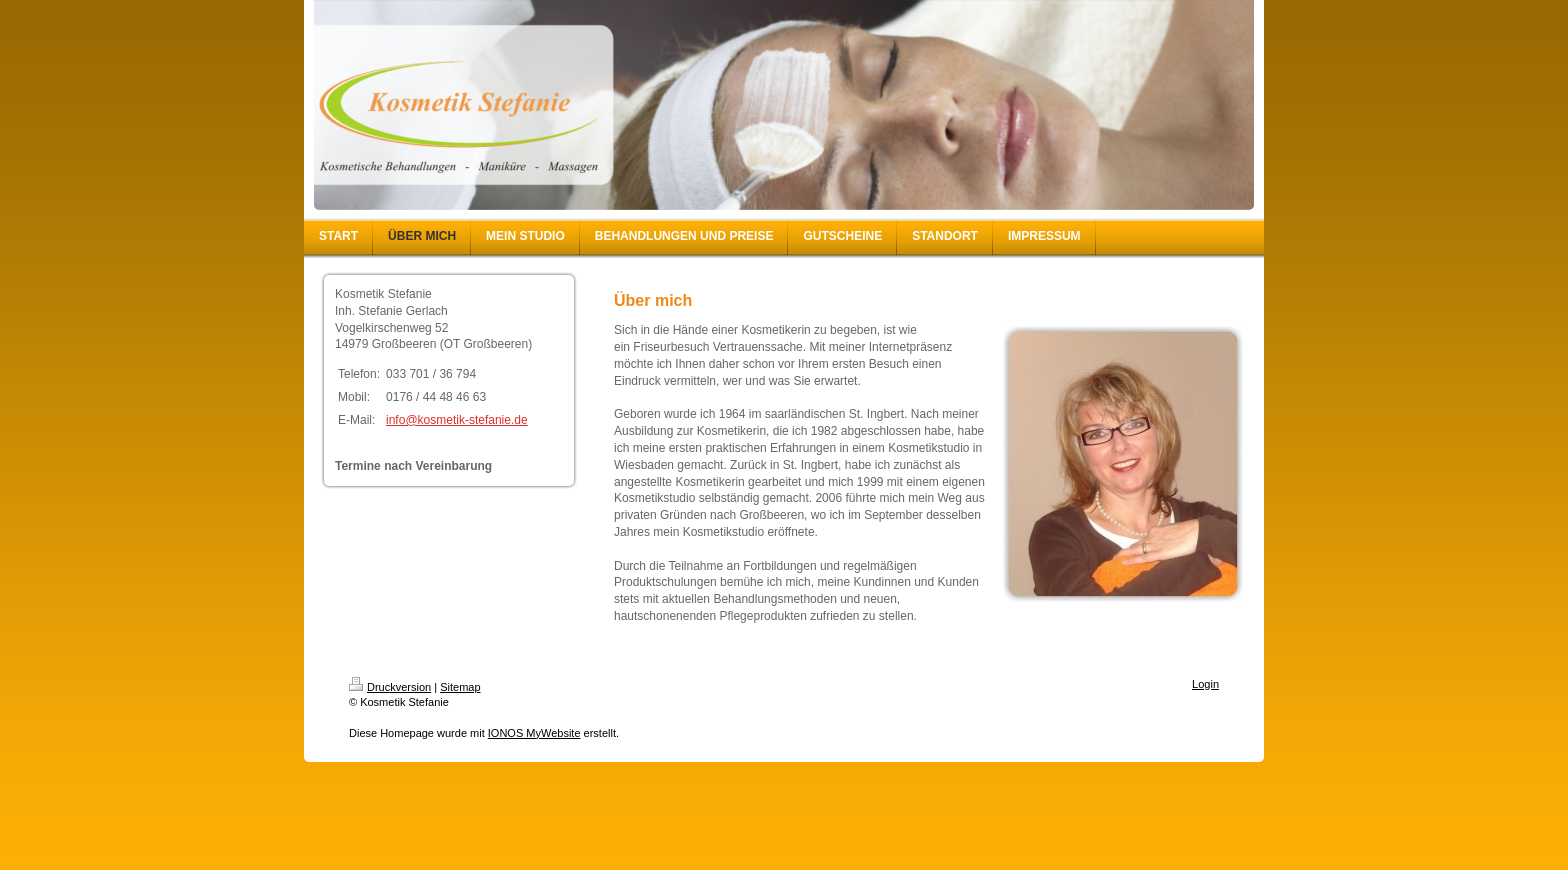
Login (1205, 684)
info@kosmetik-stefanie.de (457, 420)
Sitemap (460, 687)
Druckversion (390, 687)
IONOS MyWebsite (534, 733)
